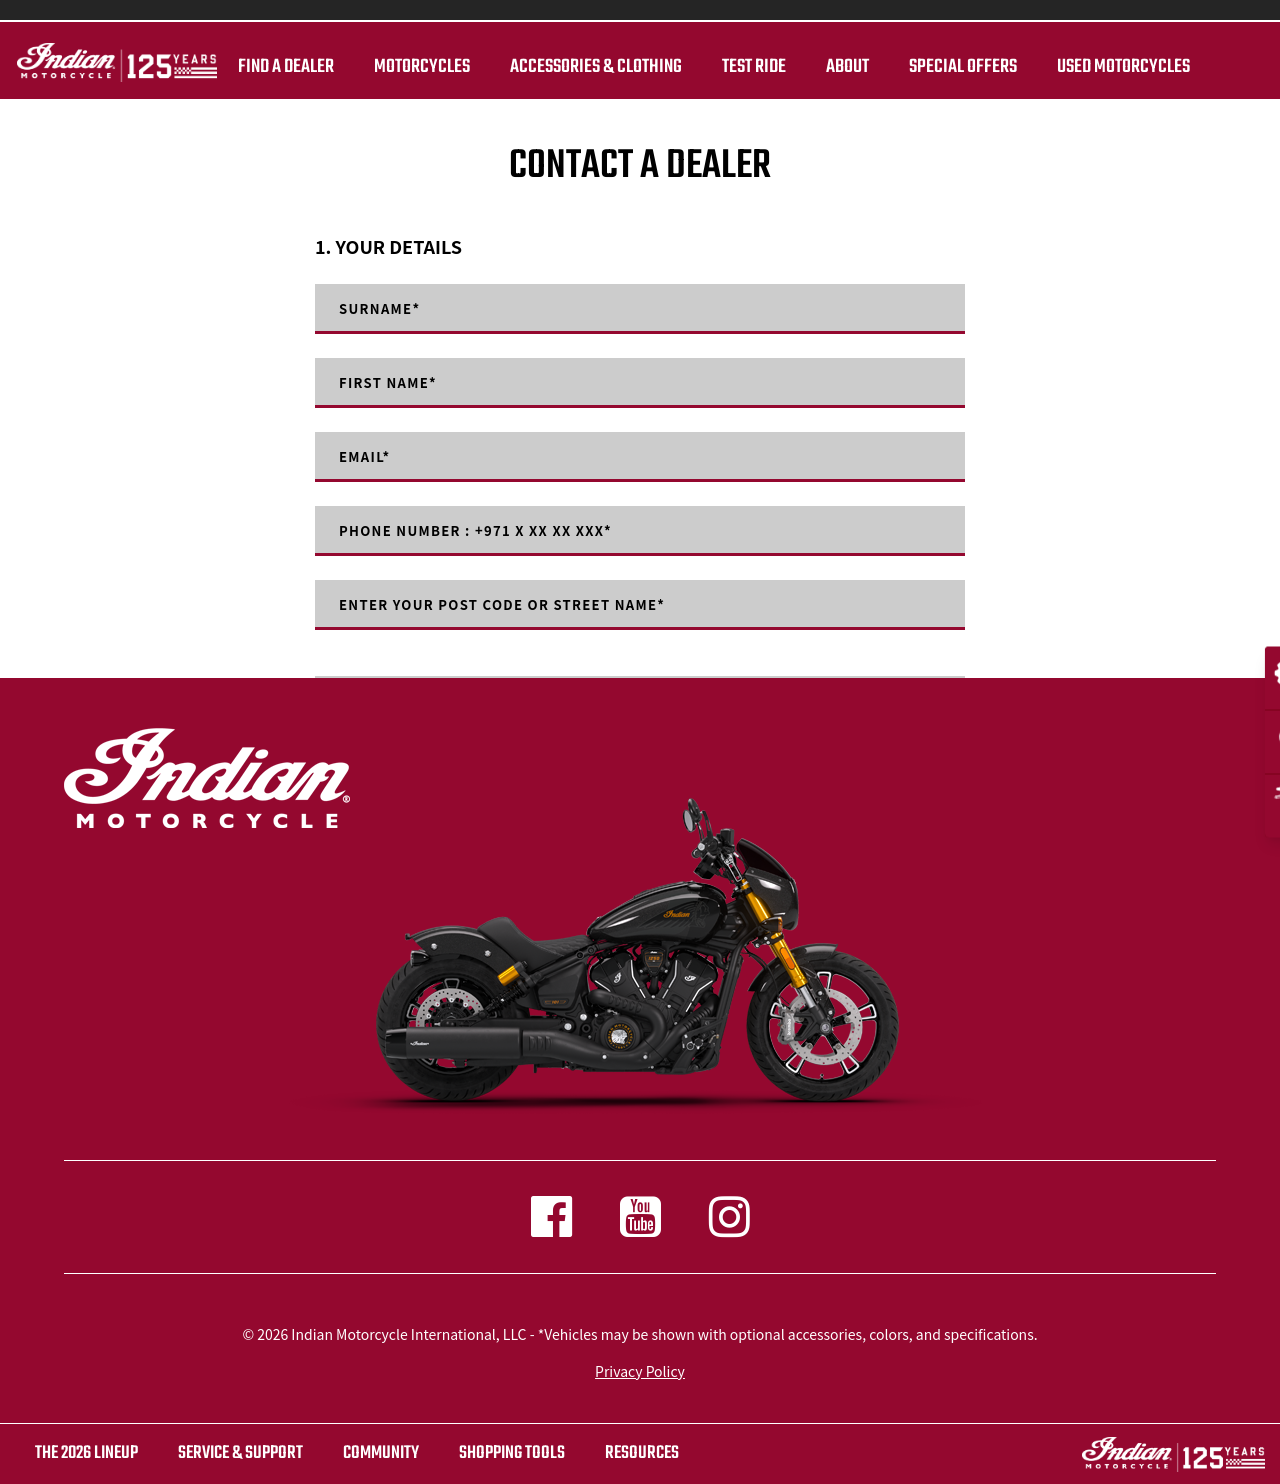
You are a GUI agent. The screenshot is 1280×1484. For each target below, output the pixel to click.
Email (366, 457)
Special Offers (960, 67)
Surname (382, 309)
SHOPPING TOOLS (512, 1453)
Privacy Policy (640, 1371)
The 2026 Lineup (86, 1453)
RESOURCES (642, 1453)
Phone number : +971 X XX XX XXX (485, 531)
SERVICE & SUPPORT (240, 1453)
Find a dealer (283, 67)
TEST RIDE (751, 67)
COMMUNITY (381, 1453)
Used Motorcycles (1120, 67)
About (844, 67)
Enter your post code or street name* (513, 605)
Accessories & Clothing (593, 67)
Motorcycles (419, 67)
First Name (391, 383)
